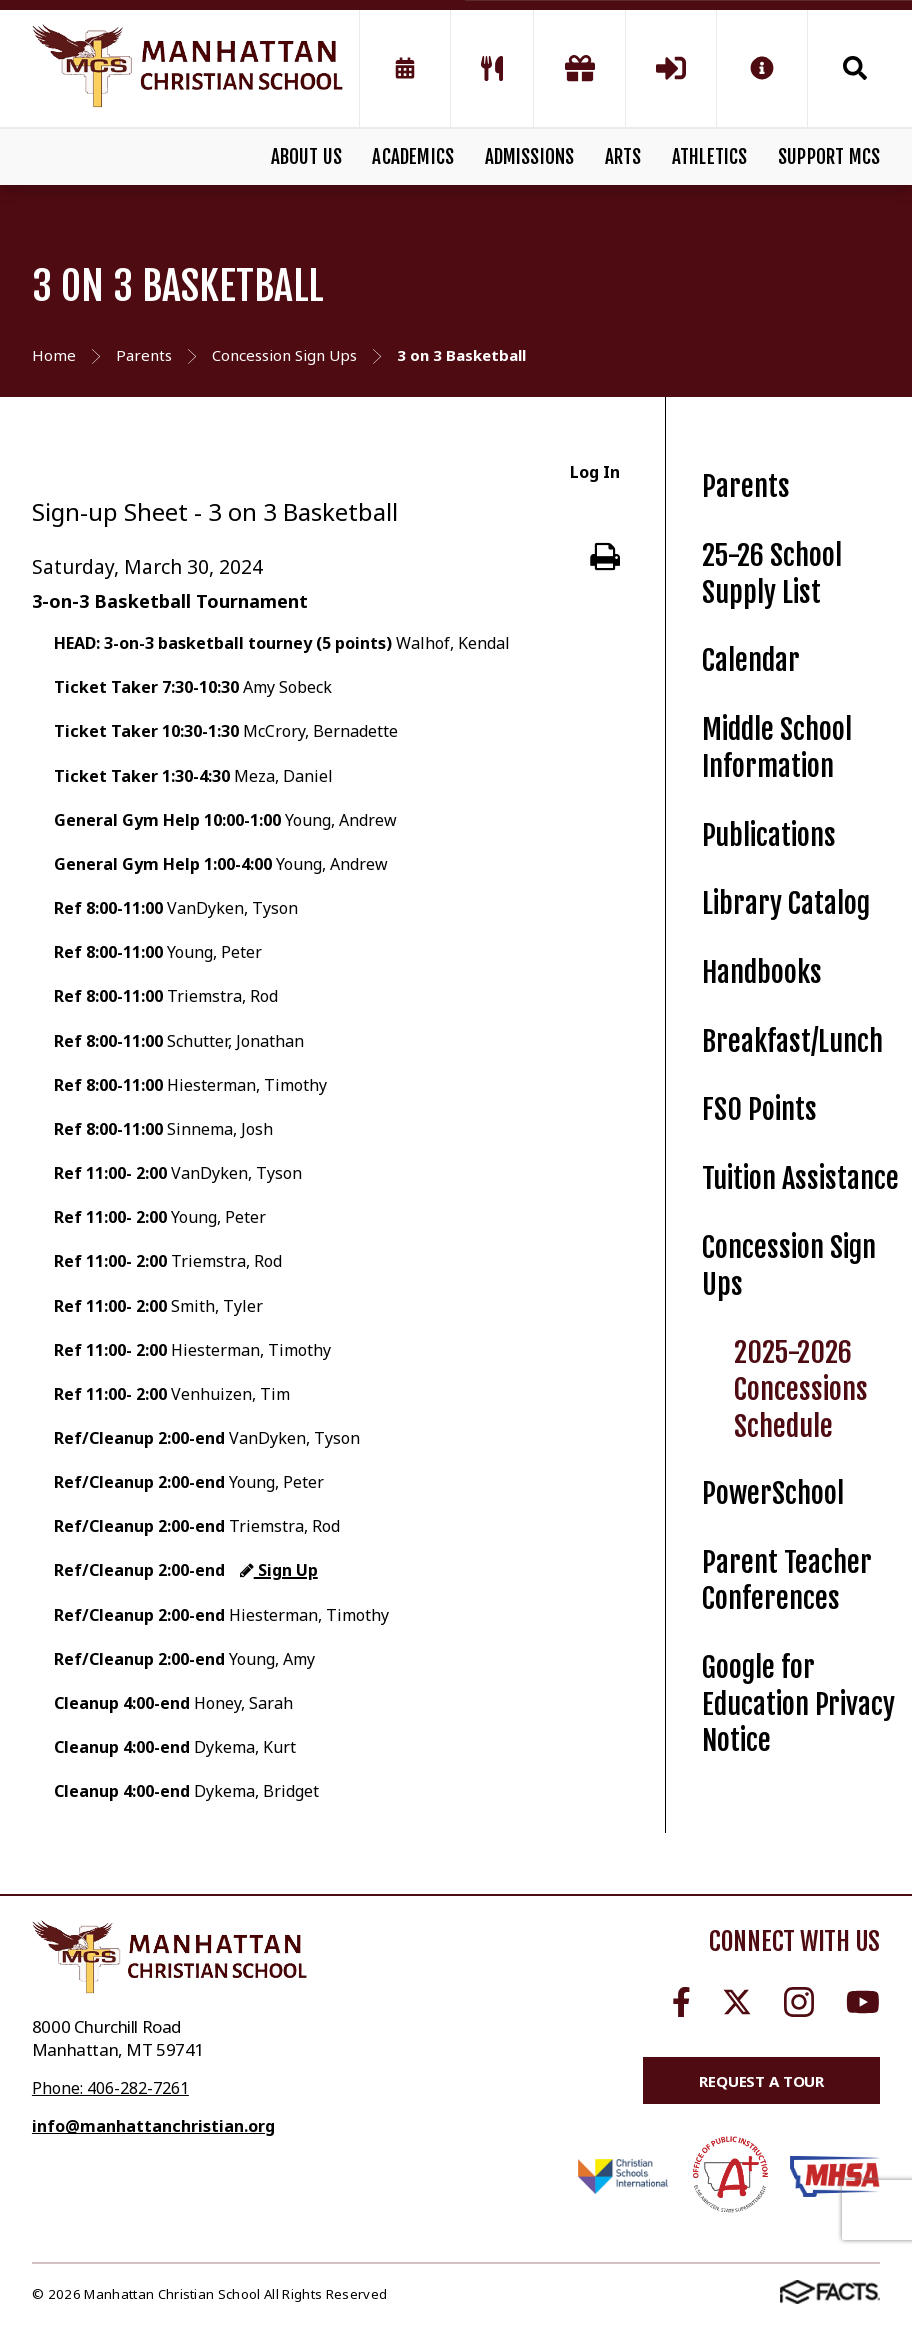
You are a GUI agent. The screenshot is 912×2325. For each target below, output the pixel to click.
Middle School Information (777, 748)
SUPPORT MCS (829, 157)
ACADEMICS (413, 157)
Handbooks (762, 972)
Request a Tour (761, 2081)
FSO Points (759, 1109)
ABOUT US (307, 157)
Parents (746, 486)
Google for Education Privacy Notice (798, 1704)
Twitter (737, 2002)
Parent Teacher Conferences (787, 1581)
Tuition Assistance (800, 1178)
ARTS (623, 157)
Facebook (681, 2002)
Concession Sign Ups (789, 1266)
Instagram (799, 2002)
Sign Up (279, 1570)
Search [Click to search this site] (855, 68)
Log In (595, 472)
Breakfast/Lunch (792, 1041)
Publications (769, 835)
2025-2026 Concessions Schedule (801, 1389)
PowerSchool (773, 1493)
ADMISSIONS (530, 157)
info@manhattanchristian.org (153, 2126)
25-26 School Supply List (772, 574)
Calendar (751, 660)
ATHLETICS (710, 157)
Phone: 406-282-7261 (110, 2088)
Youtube (863, 2002)
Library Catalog (786, 903)
